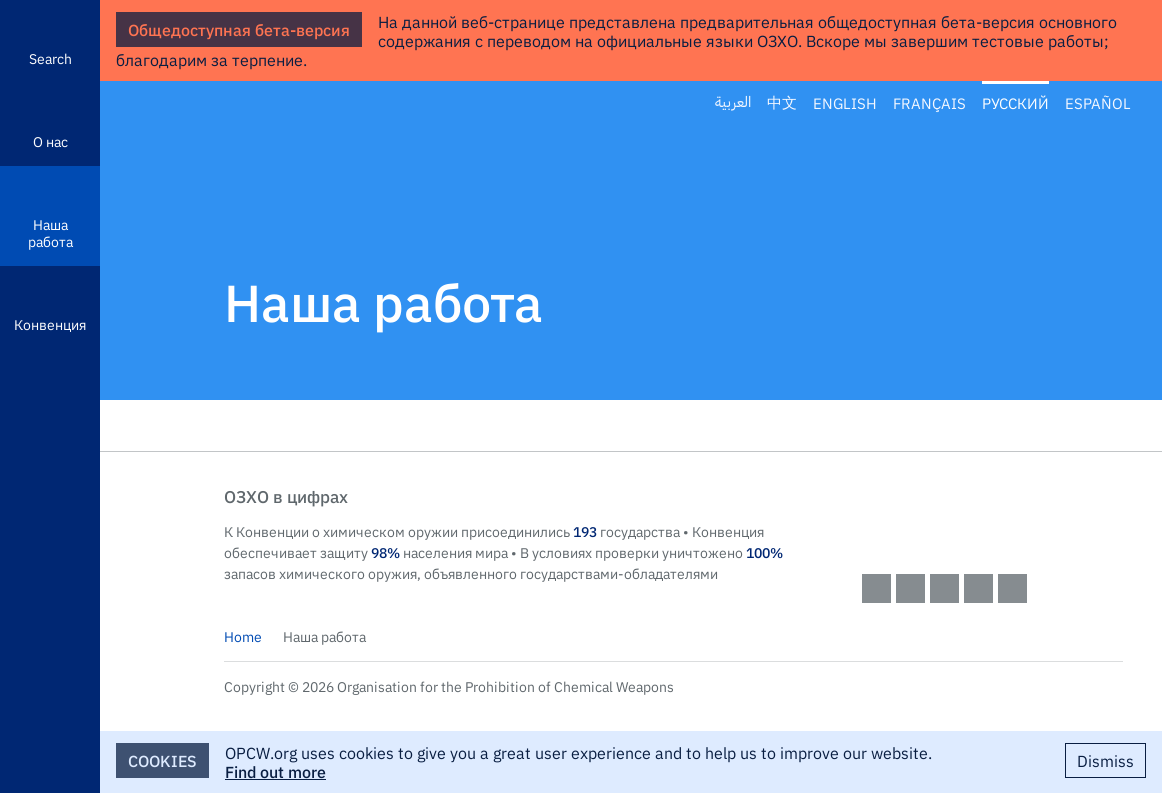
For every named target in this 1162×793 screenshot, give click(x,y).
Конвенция (50, 324)
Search (50, 58)
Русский (1015, 103)
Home (243, 636)
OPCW (993, 516)
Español (1098, 103)
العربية (733, 102)
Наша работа (50, 232)
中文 (782, 103)
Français (929, 103)
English (845, 103)
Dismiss (1105, 760)
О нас (50, 141)
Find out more (275, 771)
